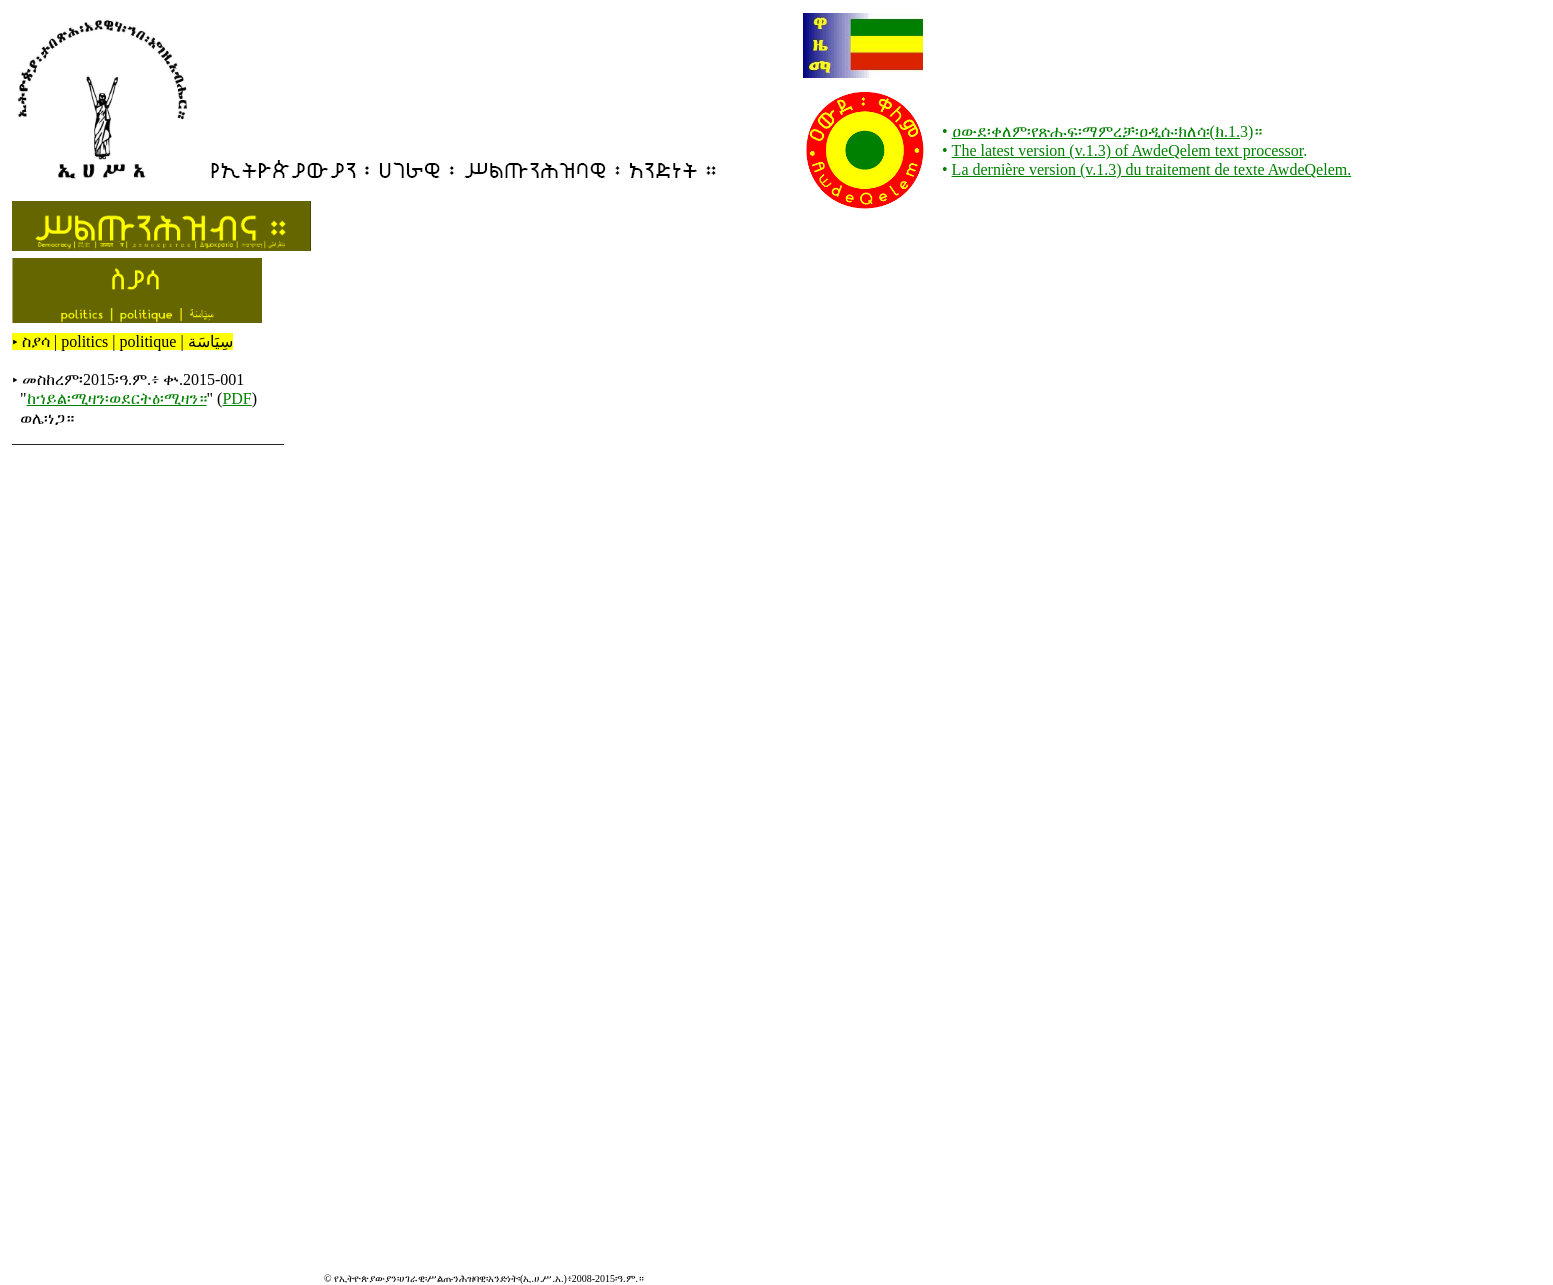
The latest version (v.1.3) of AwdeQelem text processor (1128, 150)
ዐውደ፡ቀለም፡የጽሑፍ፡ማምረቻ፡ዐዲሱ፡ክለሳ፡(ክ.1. (1096, 131)
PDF (236, 398)
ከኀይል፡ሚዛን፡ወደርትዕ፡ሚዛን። (117, 398)
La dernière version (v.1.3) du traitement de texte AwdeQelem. (1152, 169)
